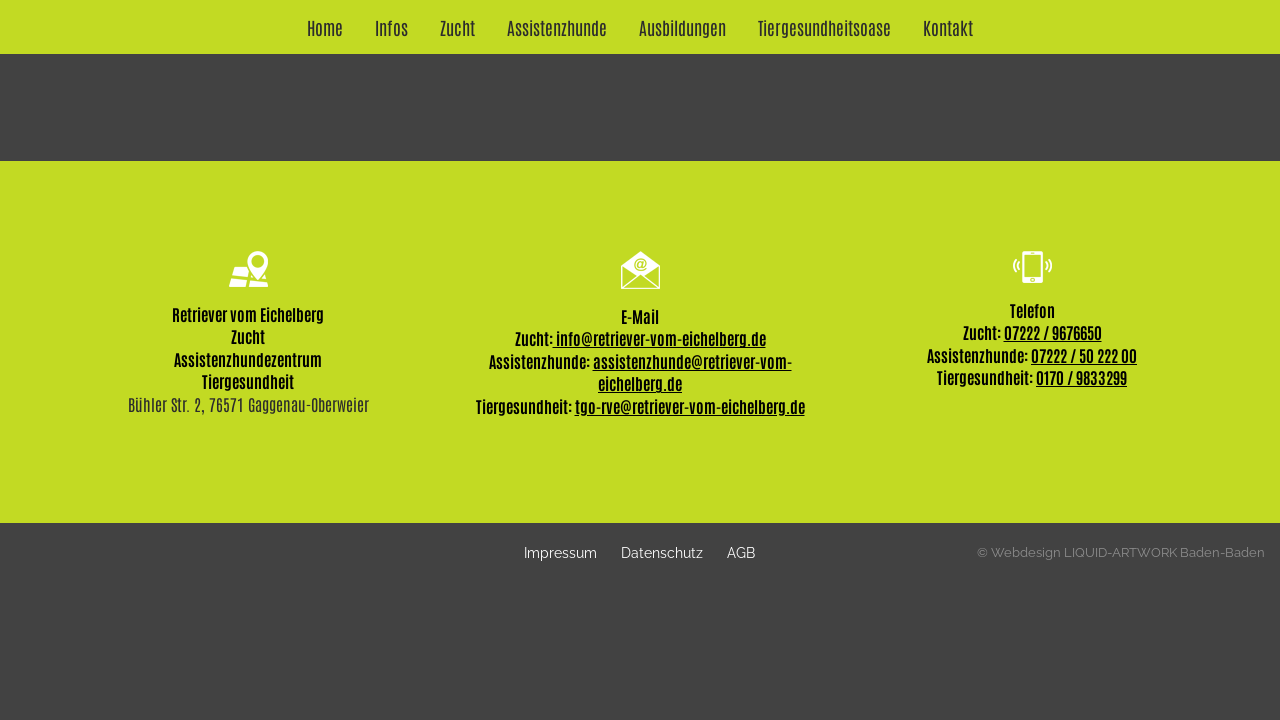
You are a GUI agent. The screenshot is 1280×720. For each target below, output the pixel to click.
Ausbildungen (682, 27)
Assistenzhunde (557, 27)
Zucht (457, 27)
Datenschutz (662, 552)
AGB (741, 552)
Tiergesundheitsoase (824, 27)
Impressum (560, 552)
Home (325, 27)
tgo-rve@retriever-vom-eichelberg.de (690, 406)
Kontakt (948, 27)
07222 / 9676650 (1053, 332)
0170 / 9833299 (1081, 377)
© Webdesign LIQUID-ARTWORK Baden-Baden (1121, 552)
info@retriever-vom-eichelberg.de (659, 338)
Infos (391, 27)
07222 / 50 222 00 (1084, 355)
